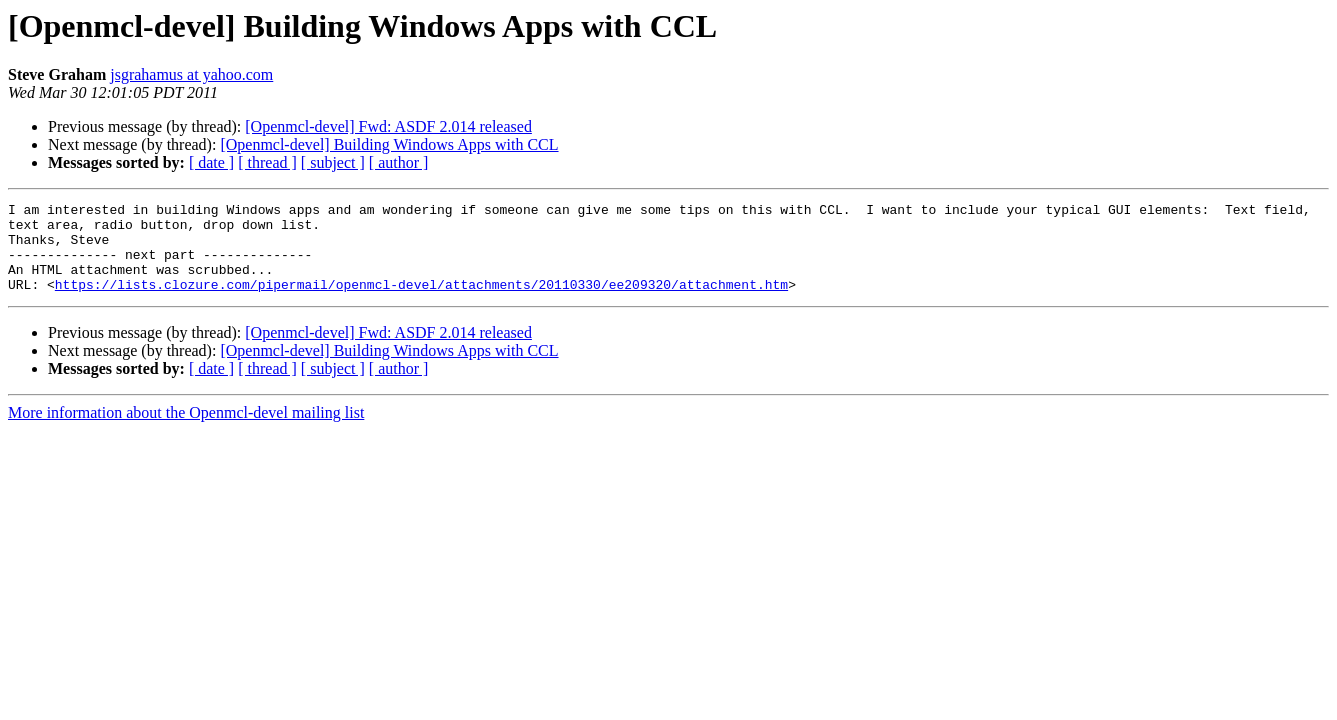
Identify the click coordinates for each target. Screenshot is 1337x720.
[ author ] (399, 162)
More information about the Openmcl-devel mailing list (186, 430)
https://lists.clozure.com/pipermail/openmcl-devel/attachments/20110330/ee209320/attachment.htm (421, 302)
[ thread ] (267, 162)
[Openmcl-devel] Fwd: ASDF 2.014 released (388, 126)
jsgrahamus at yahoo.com (191, 74)
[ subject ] (333, 162)
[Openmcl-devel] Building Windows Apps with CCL (389, 144)
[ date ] (211, 162)
